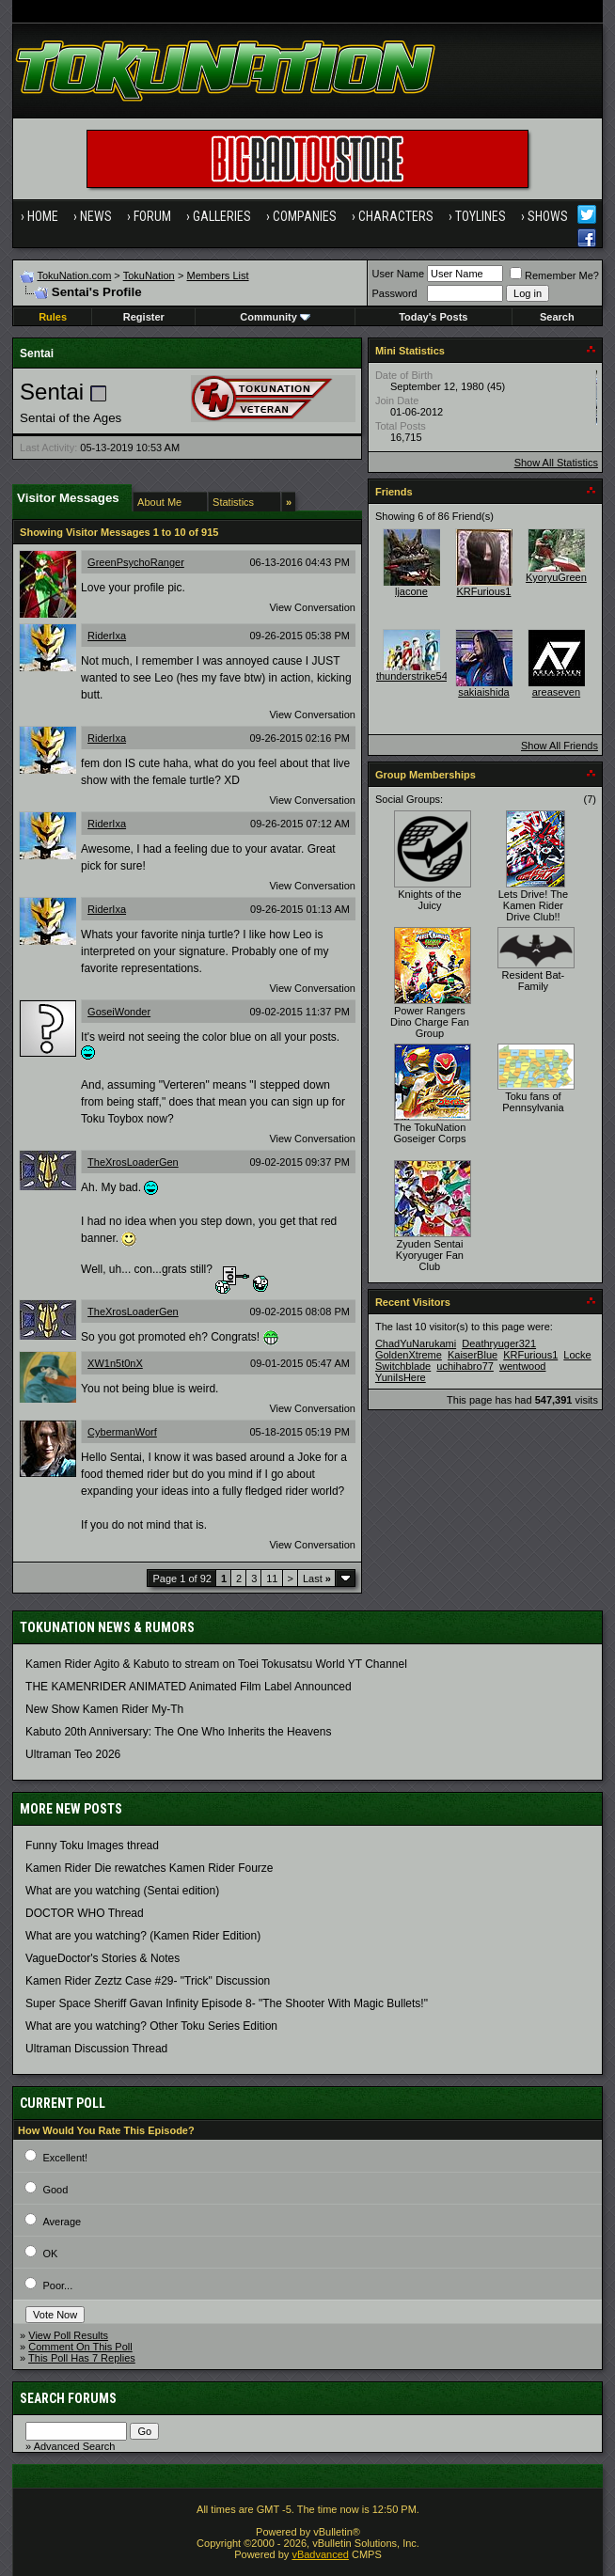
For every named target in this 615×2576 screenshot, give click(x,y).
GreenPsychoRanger (135, 562)
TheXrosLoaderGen (133, 1162)
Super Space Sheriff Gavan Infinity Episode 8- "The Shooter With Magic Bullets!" (226, 2003)
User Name (397, 273)
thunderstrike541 (414, 676)
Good (55, 2189)
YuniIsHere (400, 1377)
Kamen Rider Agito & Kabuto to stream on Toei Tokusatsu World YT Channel (216, 1664)
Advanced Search (75, 2446)
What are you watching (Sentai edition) (122, 1890)
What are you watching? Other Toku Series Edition (151, 2026)
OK (49, 2253)
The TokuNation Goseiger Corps (429, 1133)
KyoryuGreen (556, 577)
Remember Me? (554, 275)
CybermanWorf (122, 1431)
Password (394, 293)
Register (144, 316)
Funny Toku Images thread (92, 1845)
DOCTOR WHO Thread (84, 1913)
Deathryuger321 (499, 1343)
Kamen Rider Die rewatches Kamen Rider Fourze (149, 1868)
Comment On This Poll (80, 2346)
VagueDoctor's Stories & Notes (102, 1958)
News (96, 216)
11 (271, 1578)
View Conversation (312, 607)
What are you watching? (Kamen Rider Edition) (142, 1935)
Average (61, 2221)
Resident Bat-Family (533, 980)
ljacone (411, 591)
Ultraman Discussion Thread (96, 2048)
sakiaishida (483, 692)
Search (557, 316)
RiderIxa (106, 635)
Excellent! (64, 2157)
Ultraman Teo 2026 (72, 1754)
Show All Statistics (556, 462)
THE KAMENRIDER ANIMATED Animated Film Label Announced (188, 1686)
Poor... (57, 2285)
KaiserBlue (472, 1354)
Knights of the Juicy (429, 899)
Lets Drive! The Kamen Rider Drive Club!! (533, 905)
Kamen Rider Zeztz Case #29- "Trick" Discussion (147, 1980)
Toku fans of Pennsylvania (532, 1102)
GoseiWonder (118, 1011)
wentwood (522, 1366)
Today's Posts (433, 316)
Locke (577, 1354)
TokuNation (149, 275)
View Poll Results (68, 2335)
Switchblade (403, 1366)
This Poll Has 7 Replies (81, 2358)
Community (275, 316)
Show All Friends (559, 745)
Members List (218, 275)
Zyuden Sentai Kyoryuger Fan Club (430, 1255)
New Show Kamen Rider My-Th (104, 1709)
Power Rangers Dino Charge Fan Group (429, 1022)
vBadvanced (320, 2554)
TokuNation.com (74, 275)
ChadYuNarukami (415, 1343)
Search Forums (68, 2398)
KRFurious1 (483, 591)
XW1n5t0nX (115, 1363)
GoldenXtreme (408, 1354)
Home (42, 216)
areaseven (556, 692)
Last (317, 1578)
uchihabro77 (465, 1366)
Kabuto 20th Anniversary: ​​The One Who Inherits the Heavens (178, 1731)
